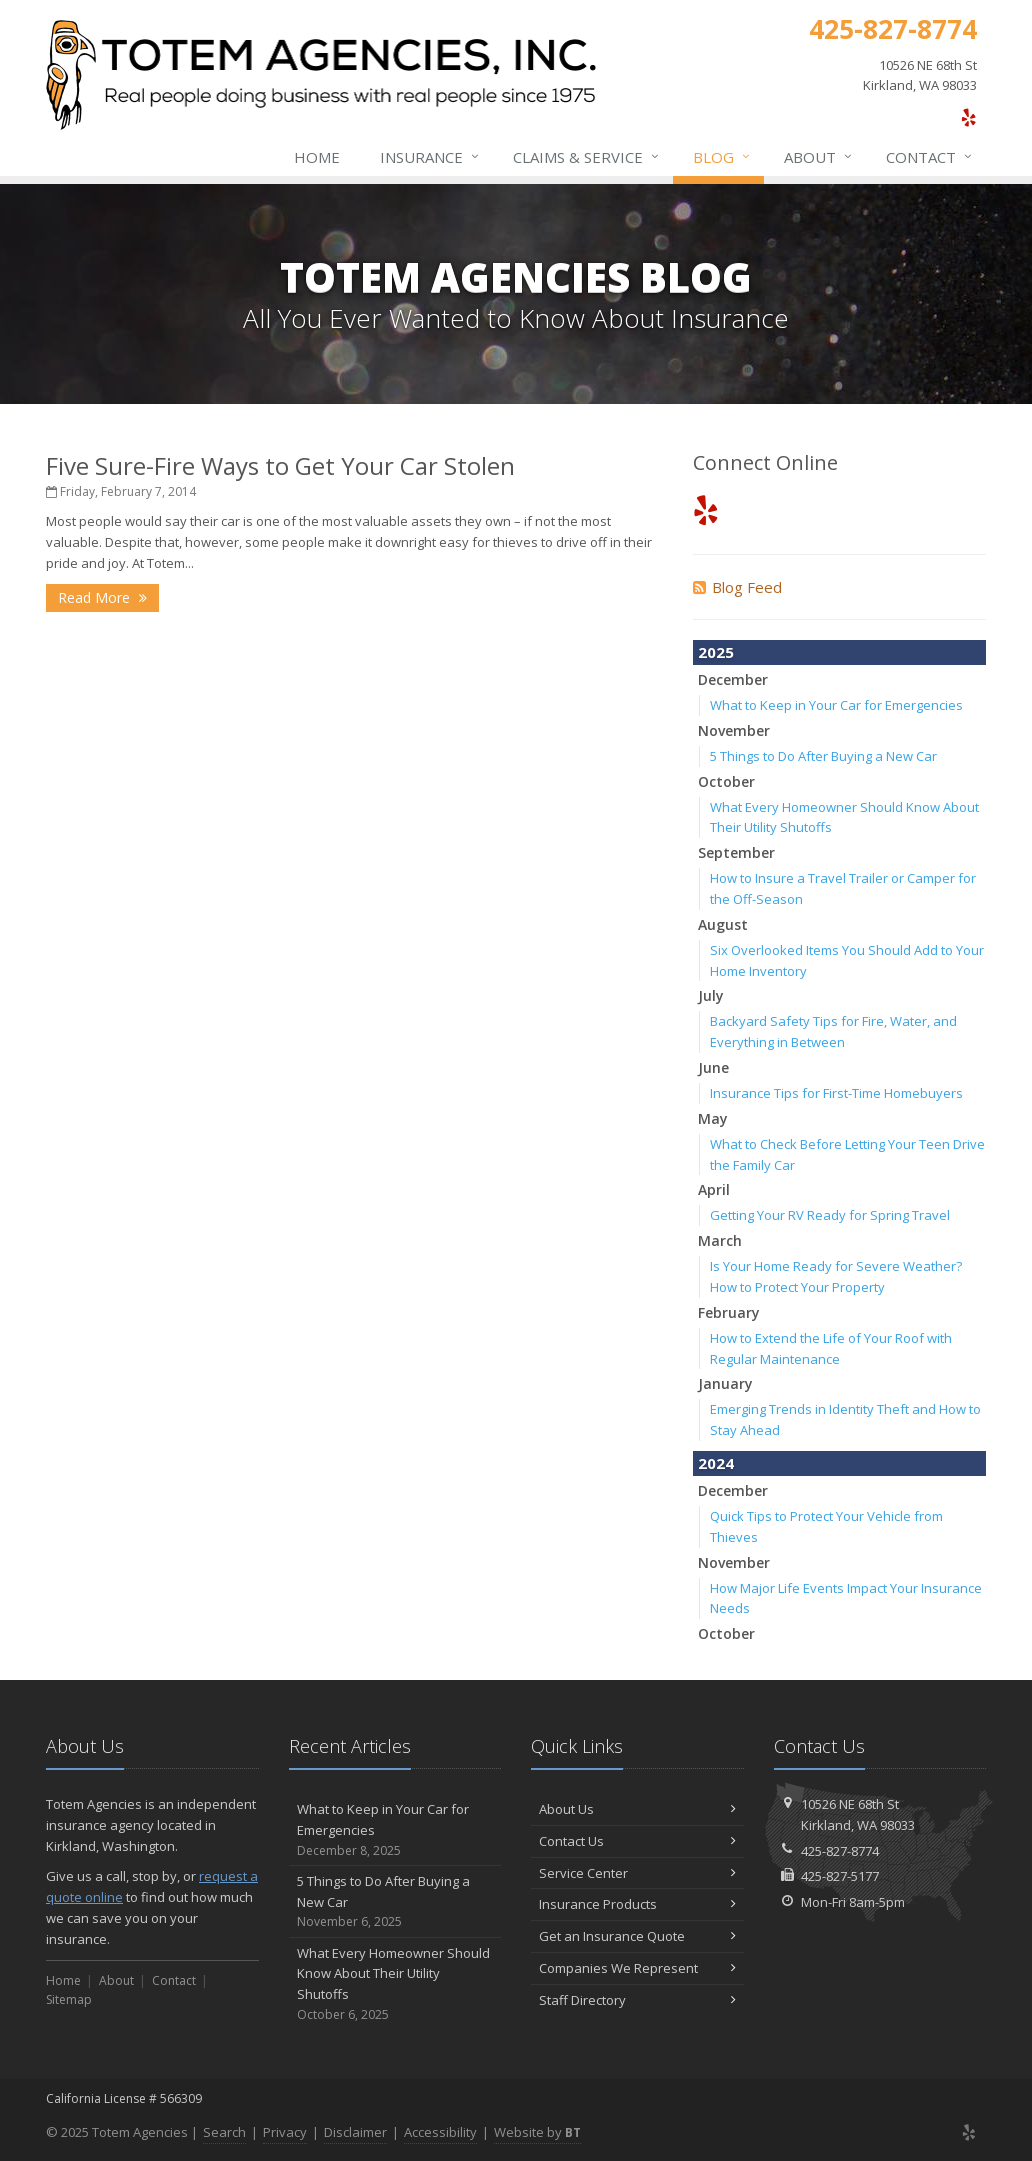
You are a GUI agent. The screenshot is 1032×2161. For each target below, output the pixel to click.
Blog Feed (737, 587)
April (714, 1189)
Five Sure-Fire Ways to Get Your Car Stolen (280, 465)
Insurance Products (637, 1904)
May (713, 1118)
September (736, 852)
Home (317, 157)
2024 (716, 1463)
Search (224, 2132)
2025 (716, 652)
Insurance (430, 157)
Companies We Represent (637, 1968)
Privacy (285, 2132)
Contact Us (637, 1841)
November (734, 730)
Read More (102, 597)
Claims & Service (587, 157)
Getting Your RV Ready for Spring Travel (830, 1215)
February (729, 1312)
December (733, 679)
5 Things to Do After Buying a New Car (823, 756)
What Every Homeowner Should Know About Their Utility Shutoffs (395, 1984)
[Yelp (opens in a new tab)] (968, 117)
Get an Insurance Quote (637, 1936)
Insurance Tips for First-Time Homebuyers (836, 1093)
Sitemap (69, 1999)
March (720, 1240)
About (819, 157)
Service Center (637, 1873)
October (726, 781)
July (711, 995)
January (725, 1383)
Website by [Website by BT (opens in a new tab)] (537, 2132)
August (723, 924)
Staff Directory (637, 2000)
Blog (722, 157)
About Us (637, 1809)
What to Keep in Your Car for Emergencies (836, 705)
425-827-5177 (840, 1876)
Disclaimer (355, 2132)
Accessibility (440, 2132)
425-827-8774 (840, 1851)
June (713, 1067)
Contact (930, 157)
